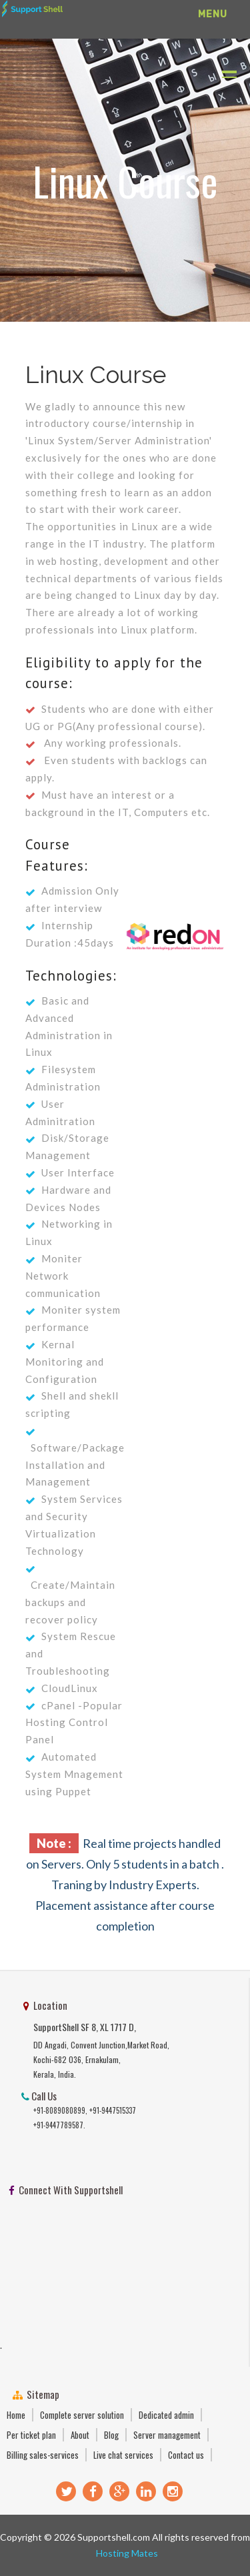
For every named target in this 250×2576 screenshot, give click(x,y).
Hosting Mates (125, 2553)
